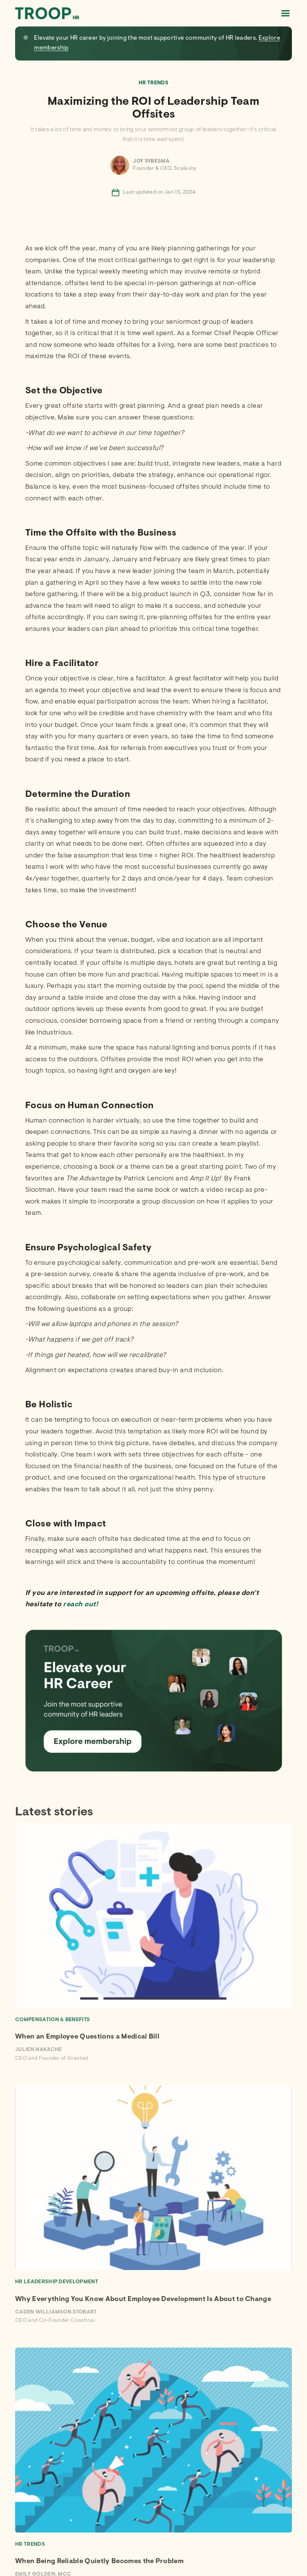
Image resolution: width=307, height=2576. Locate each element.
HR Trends (153, 83)
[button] (285, 13)
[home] (47, 13)
